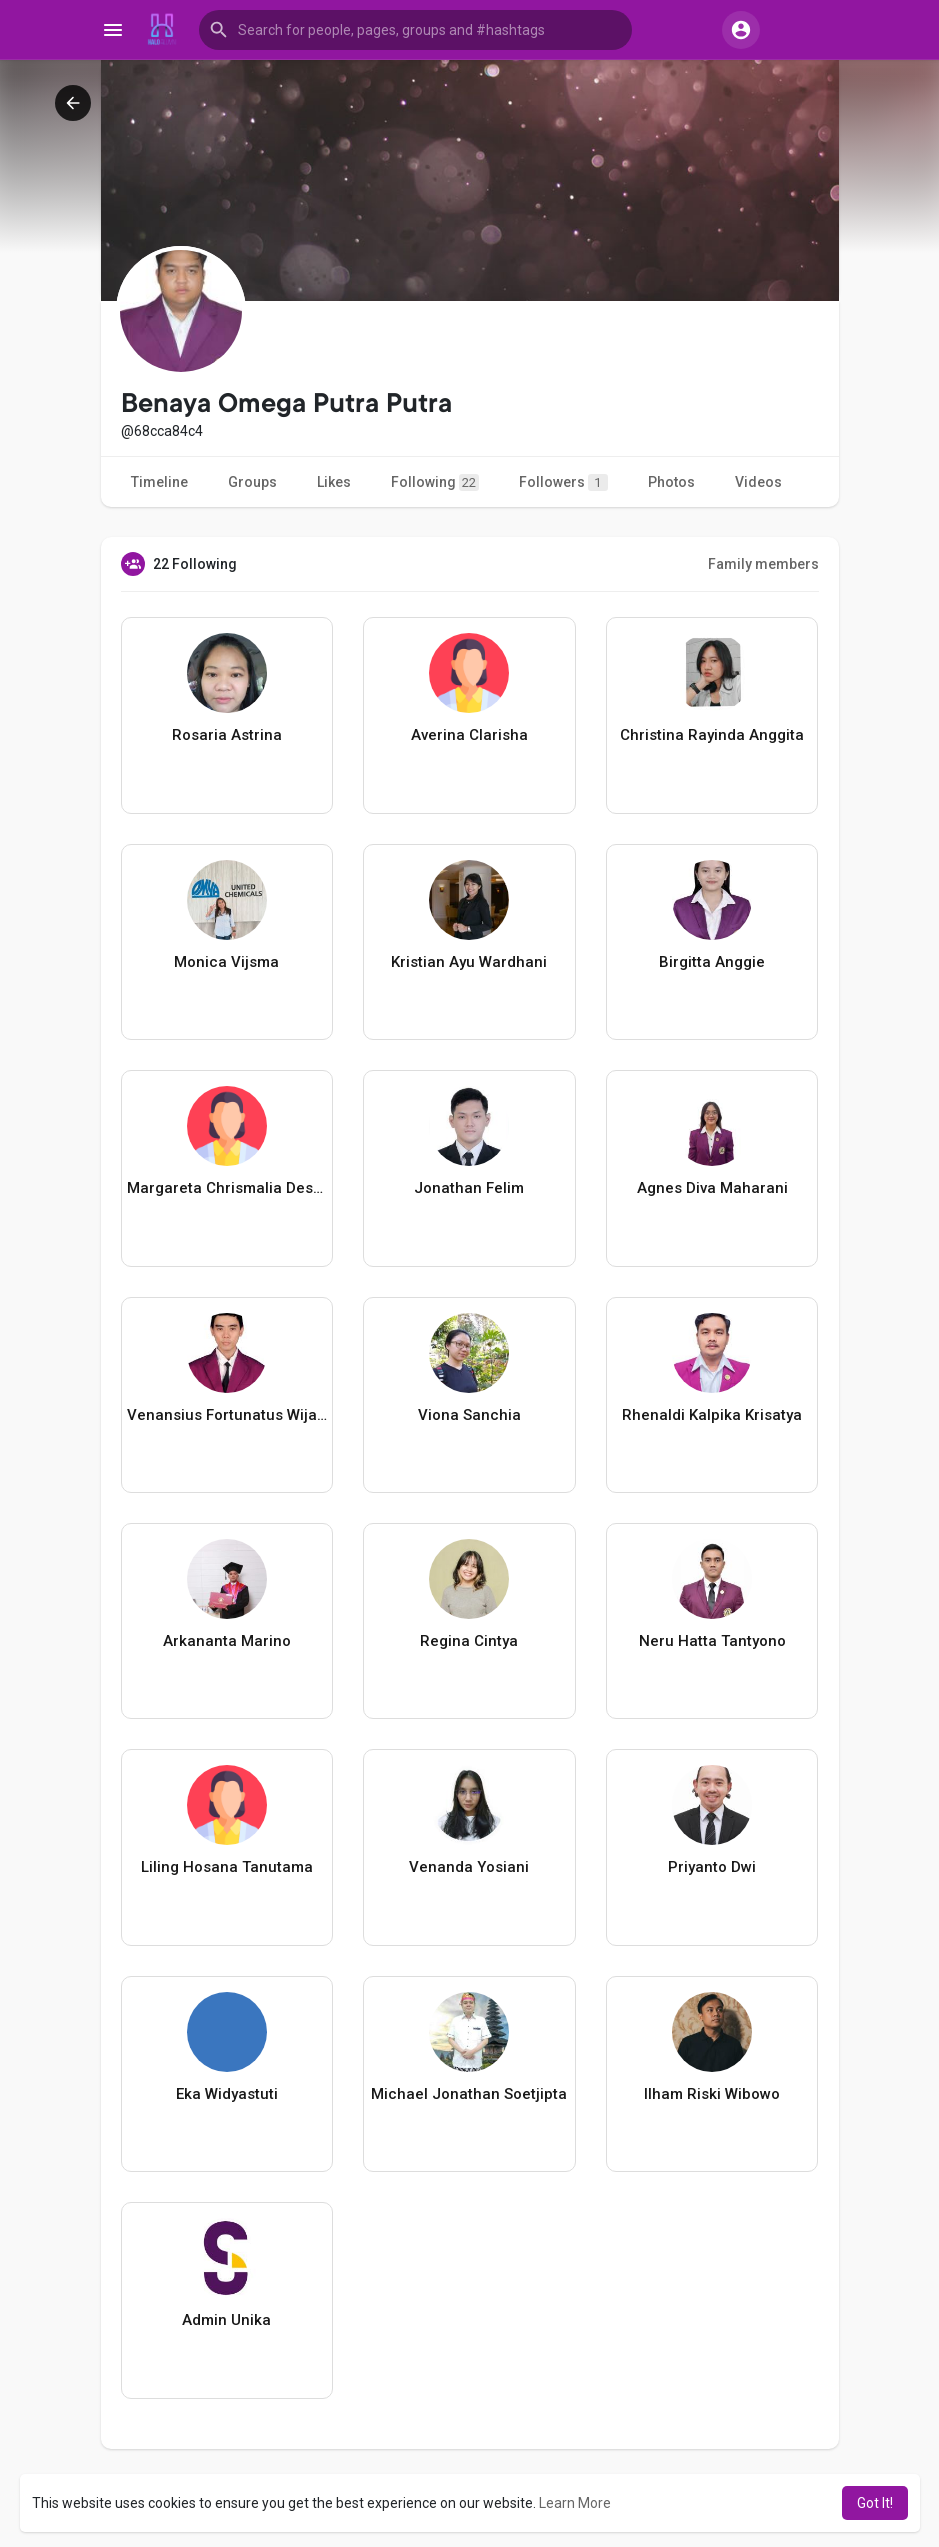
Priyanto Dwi (712, 1867)
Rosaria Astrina (227, 735)
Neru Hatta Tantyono (712, 1641)
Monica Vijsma (226, 962)
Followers (563, 482)
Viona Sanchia (469, 1415)
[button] (415, 30)
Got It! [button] (875, 2503)
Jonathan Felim (469, 1188)
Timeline (159, 482)
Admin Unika (226, 2320)
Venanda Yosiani (469, 1867)
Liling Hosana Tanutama (227, 1867)
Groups (252, 482)
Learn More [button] (575, 2503)
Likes (334, 482)
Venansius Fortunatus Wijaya (227, 1415)
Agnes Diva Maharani (712, 1188)
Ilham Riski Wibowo (712, 2094)
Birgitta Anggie (712, 962)
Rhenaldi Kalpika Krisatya (712, 1415)
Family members (763, 564)
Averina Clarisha (469, 735)
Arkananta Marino (227, 1641)
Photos (671, 482)
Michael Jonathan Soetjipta (469, 2094)
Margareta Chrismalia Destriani (227, 1188)
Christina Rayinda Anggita (712, 735)
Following (435, 482)
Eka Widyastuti (227, 2094)
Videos (758, 482)
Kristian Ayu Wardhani (469, 962)
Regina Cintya (469, 1641)
